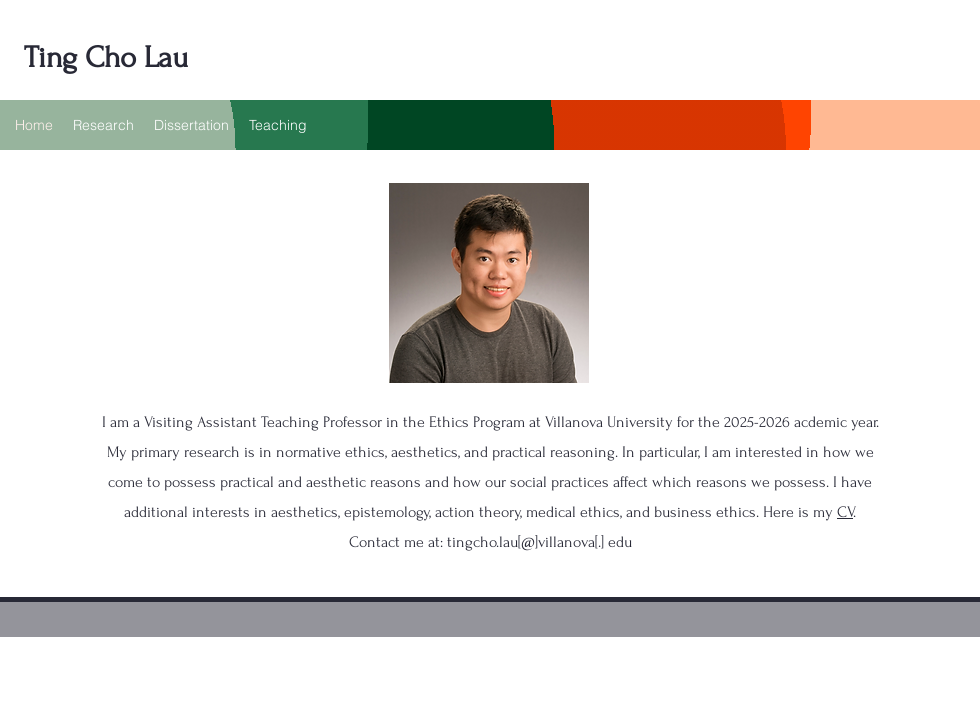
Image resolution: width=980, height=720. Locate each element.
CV (845, 512)
